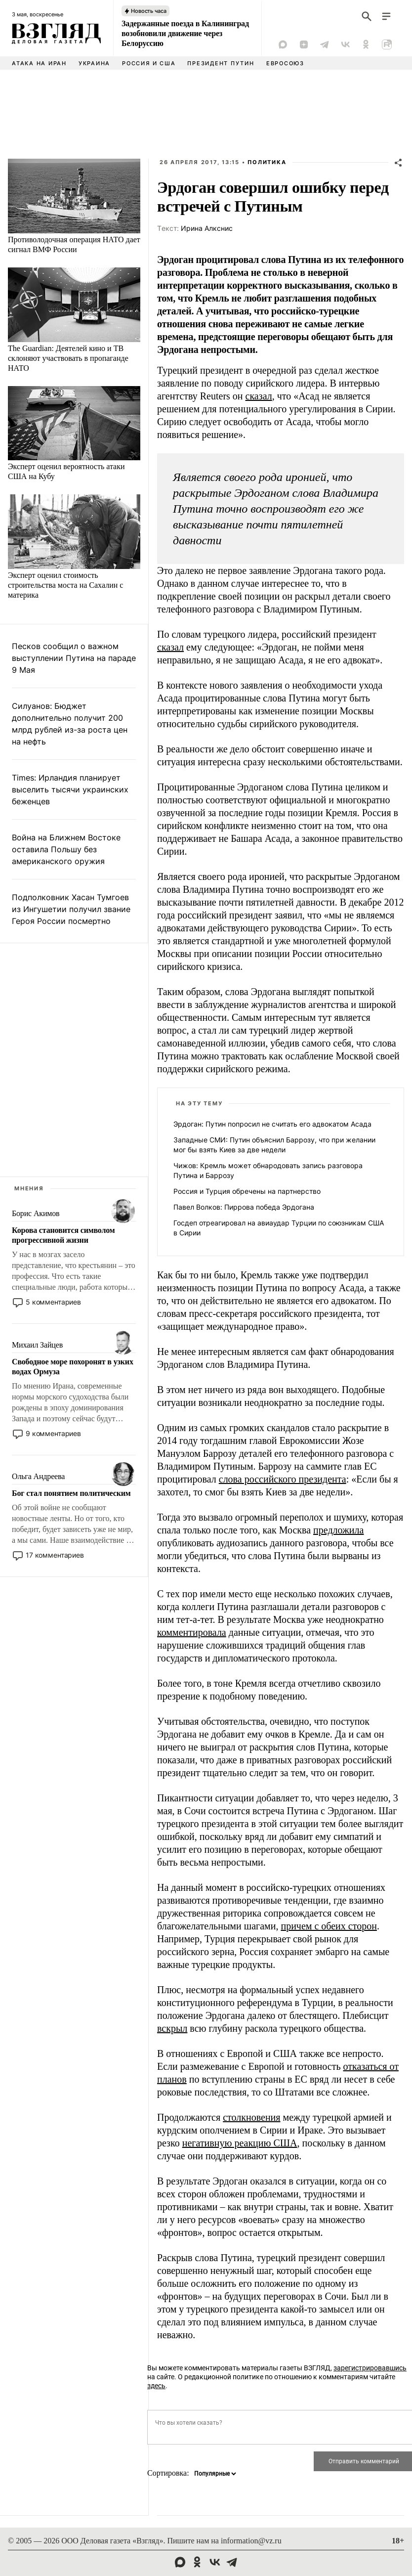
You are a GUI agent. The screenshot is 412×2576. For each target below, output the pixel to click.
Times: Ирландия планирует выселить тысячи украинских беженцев (70, 789)
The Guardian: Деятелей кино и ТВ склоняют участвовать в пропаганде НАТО (68, 358)
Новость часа (148, 10)
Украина (94, 63)
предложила (338, 1530)
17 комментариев (55, 1555)
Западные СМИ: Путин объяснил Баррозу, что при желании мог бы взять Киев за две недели (274, 1144)
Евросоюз (285, 63)
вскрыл (172, 2028)
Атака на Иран (39, 63)
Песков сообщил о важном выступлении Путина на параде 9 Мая (74, 658)
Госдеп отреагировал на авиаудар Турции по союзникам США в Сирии (278, 1228)
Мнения (29, 1188)
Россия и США (148, 63)
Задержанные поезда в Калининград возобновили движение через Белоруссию (185, 33)
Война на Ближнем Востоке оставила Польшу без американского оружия (66, 849)
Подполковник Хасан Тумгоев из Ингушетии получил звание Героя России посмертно (71, 909)
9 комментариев (53, 1433)
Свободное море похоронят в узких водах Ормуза (72, 1366)
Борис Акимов (36, 1213)
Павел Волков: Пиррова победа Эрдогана (243, 1207)
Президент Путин (220, 63)
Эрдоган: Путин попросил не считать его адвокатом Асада (272, 1124)
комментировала (191, 1632)
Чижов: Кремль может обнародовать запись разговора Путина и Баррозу (268, 1170)
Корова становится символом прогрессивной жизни (63, 1235)
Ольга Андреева (38, 1476)
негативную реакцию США (239, 2143)
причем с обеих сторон (328, 1926)
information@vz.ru (251, 2540)
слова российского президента (282, 1479)
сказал (259, 396)
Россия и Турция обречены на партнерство (247, 1191)
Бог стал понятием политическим (71, 1493)
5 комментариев (53, 1302)
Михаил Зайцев (37, 1345)
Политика (266, 162)
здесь (156, 2386)
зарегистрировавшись (370, 2368)
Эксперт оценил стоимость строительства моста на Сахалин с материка (65, 585)
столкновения (251, 2117)
